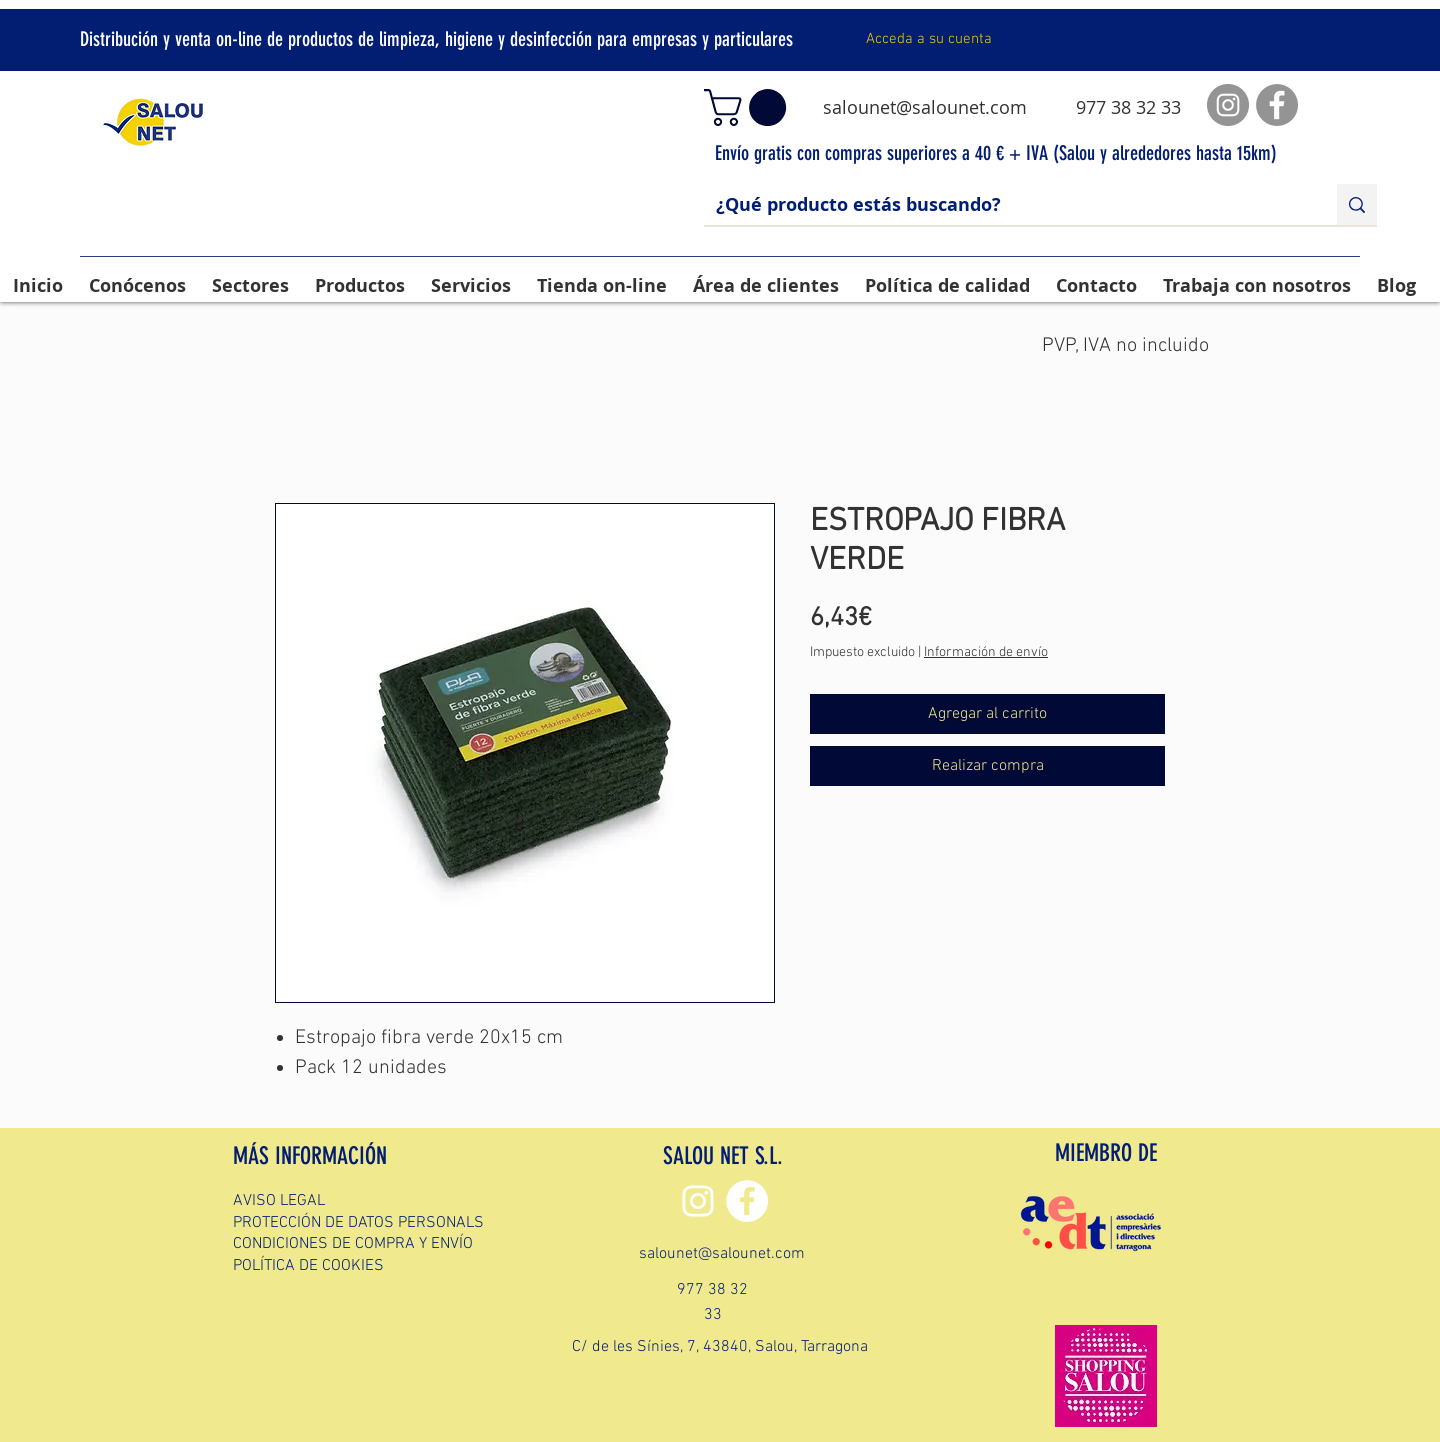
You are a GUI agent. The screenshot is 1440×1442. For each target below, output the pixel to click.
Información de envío (986, 652)
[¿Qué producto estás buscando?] (1005, 204)
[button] (749, 107)
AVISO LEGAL (279, 1201)
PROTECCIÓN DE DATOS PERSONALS (358, 1223)
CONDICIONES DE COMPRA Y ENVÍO (353, 1244)
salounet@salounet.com (925, 107)
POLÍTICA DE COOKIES (308, 1266)
